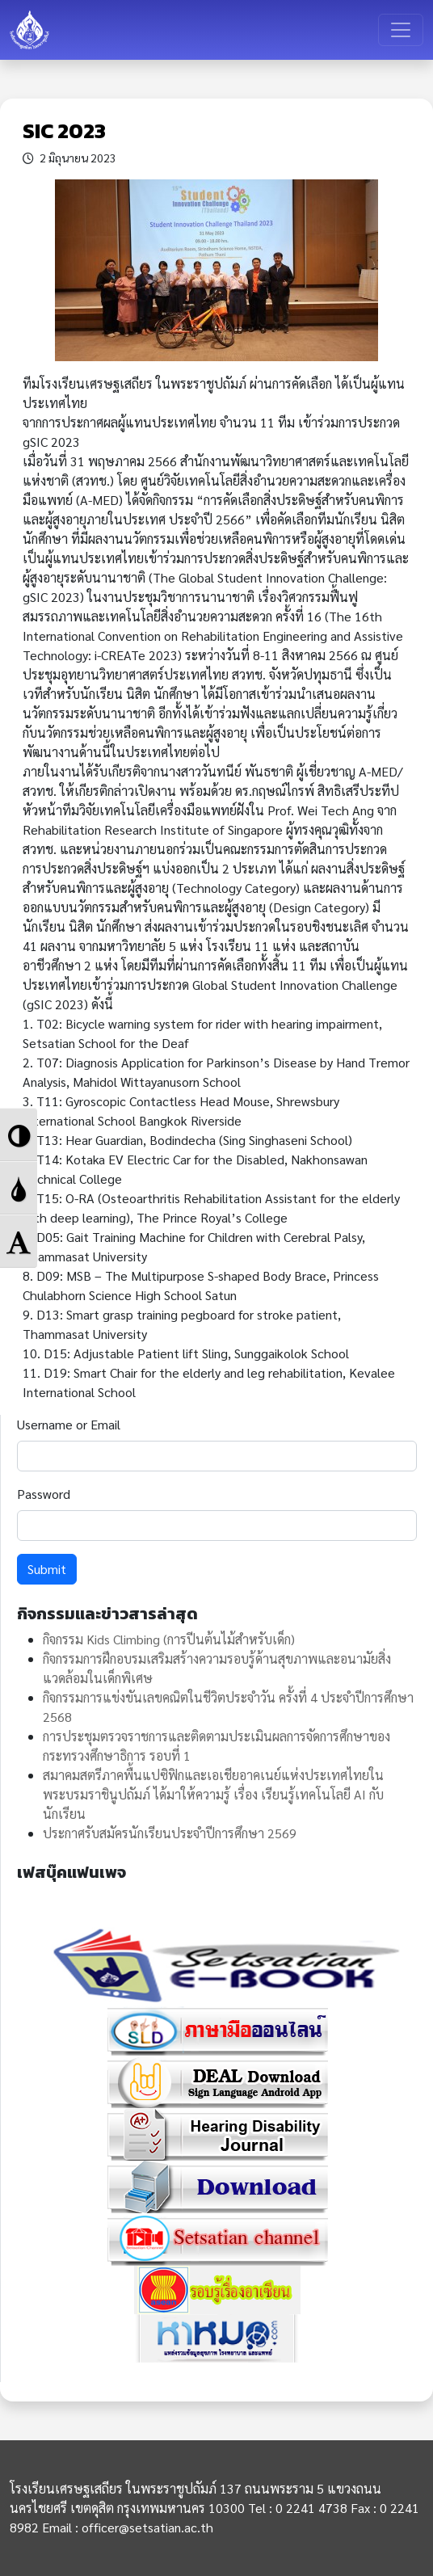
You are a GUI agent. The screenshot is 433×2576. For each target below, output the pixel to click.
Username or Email (68, 1424)
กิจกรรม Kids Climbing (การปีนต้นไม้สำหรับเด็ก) (169, 1639)
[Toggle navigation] (400, 30)
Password (43, 1493)
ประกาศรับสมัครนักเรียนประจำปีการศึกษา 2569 (169, 1833)
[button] (18, 1134)
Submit (46, 1568)
